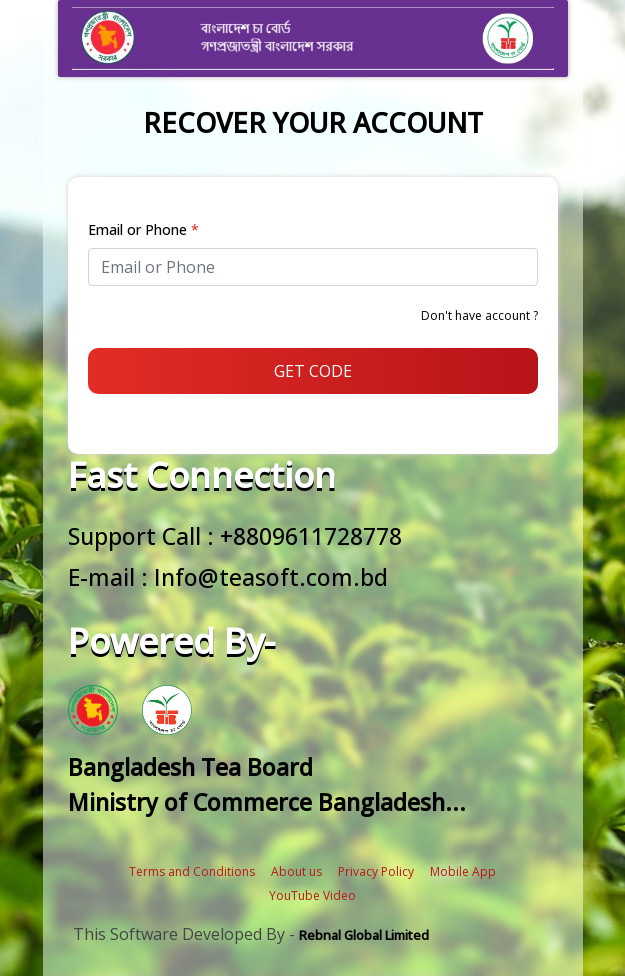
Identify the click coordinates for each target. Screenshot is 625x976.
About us (296, 871)
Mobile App (463, 871)
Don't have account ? (479, 315)
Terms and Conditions (192, 871)
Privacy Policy (376, 871)
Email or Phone (143, 229)
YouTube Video (312, 895)
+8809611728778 (311, 536)
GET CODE (313, 371)
